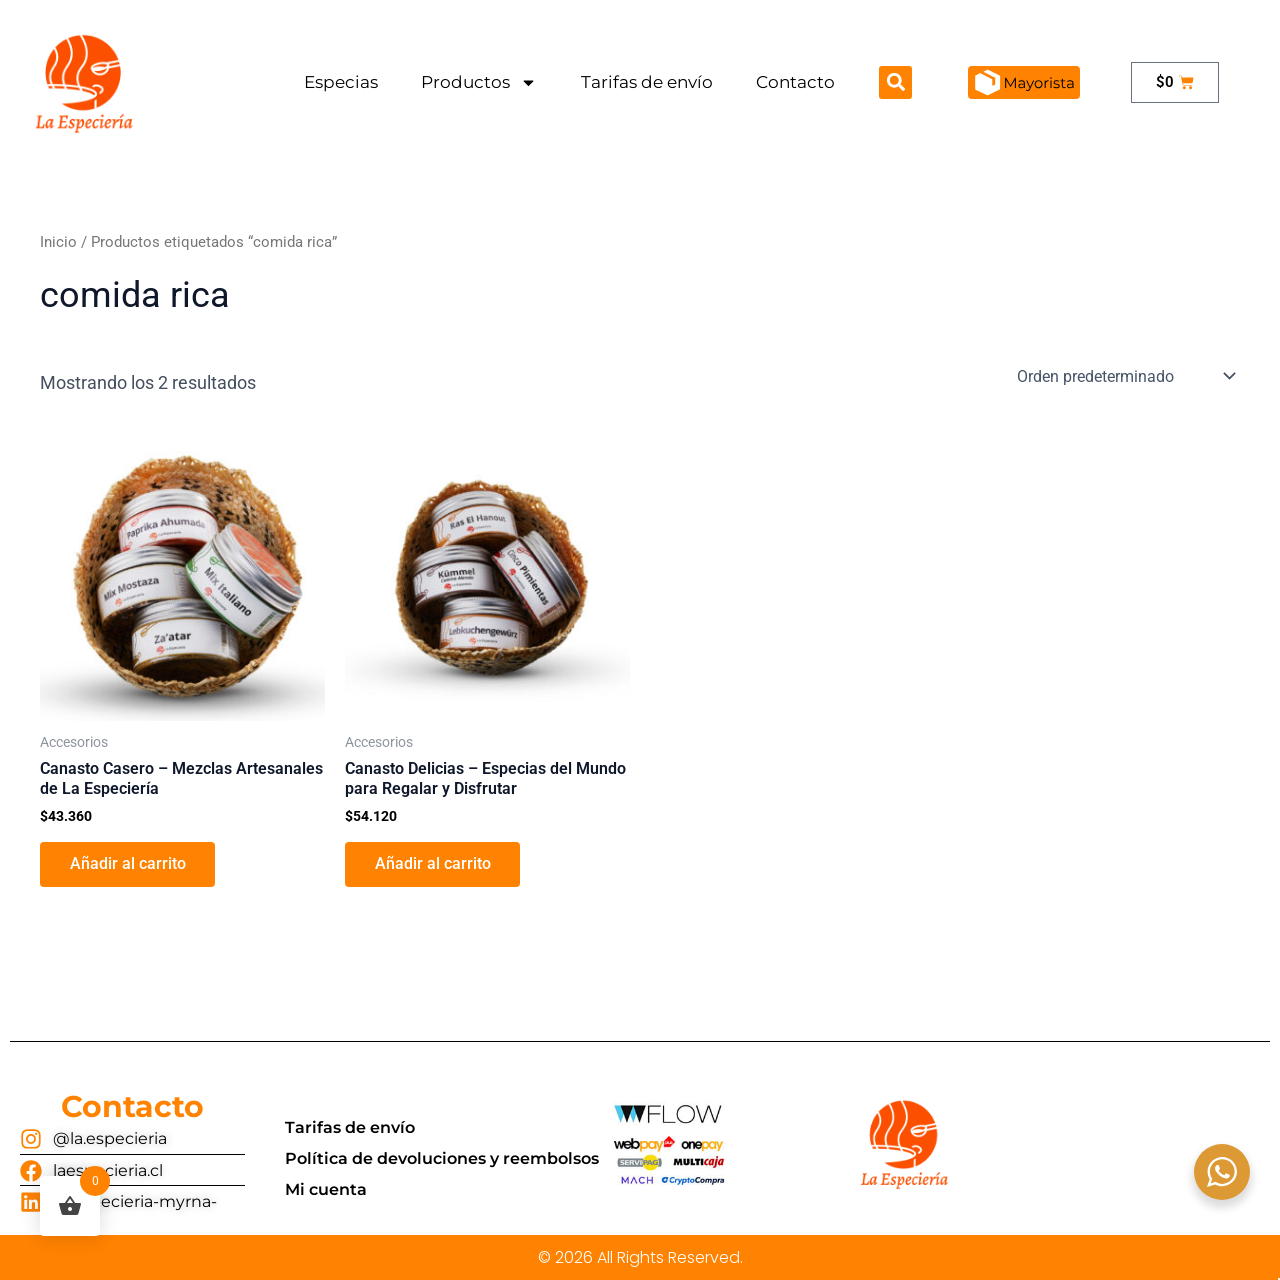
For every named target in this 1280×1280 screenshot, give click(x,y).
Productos (479, 82)
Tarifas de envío (647, 82)
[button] (895, 82)
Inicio (58, 242)
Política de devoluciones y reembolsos (442, 1158)
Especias (341, 82)
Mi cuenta (326, 1189)
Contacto (795, 82)
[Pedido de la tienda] (1124, 376)
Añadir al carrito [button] (128, 864)
